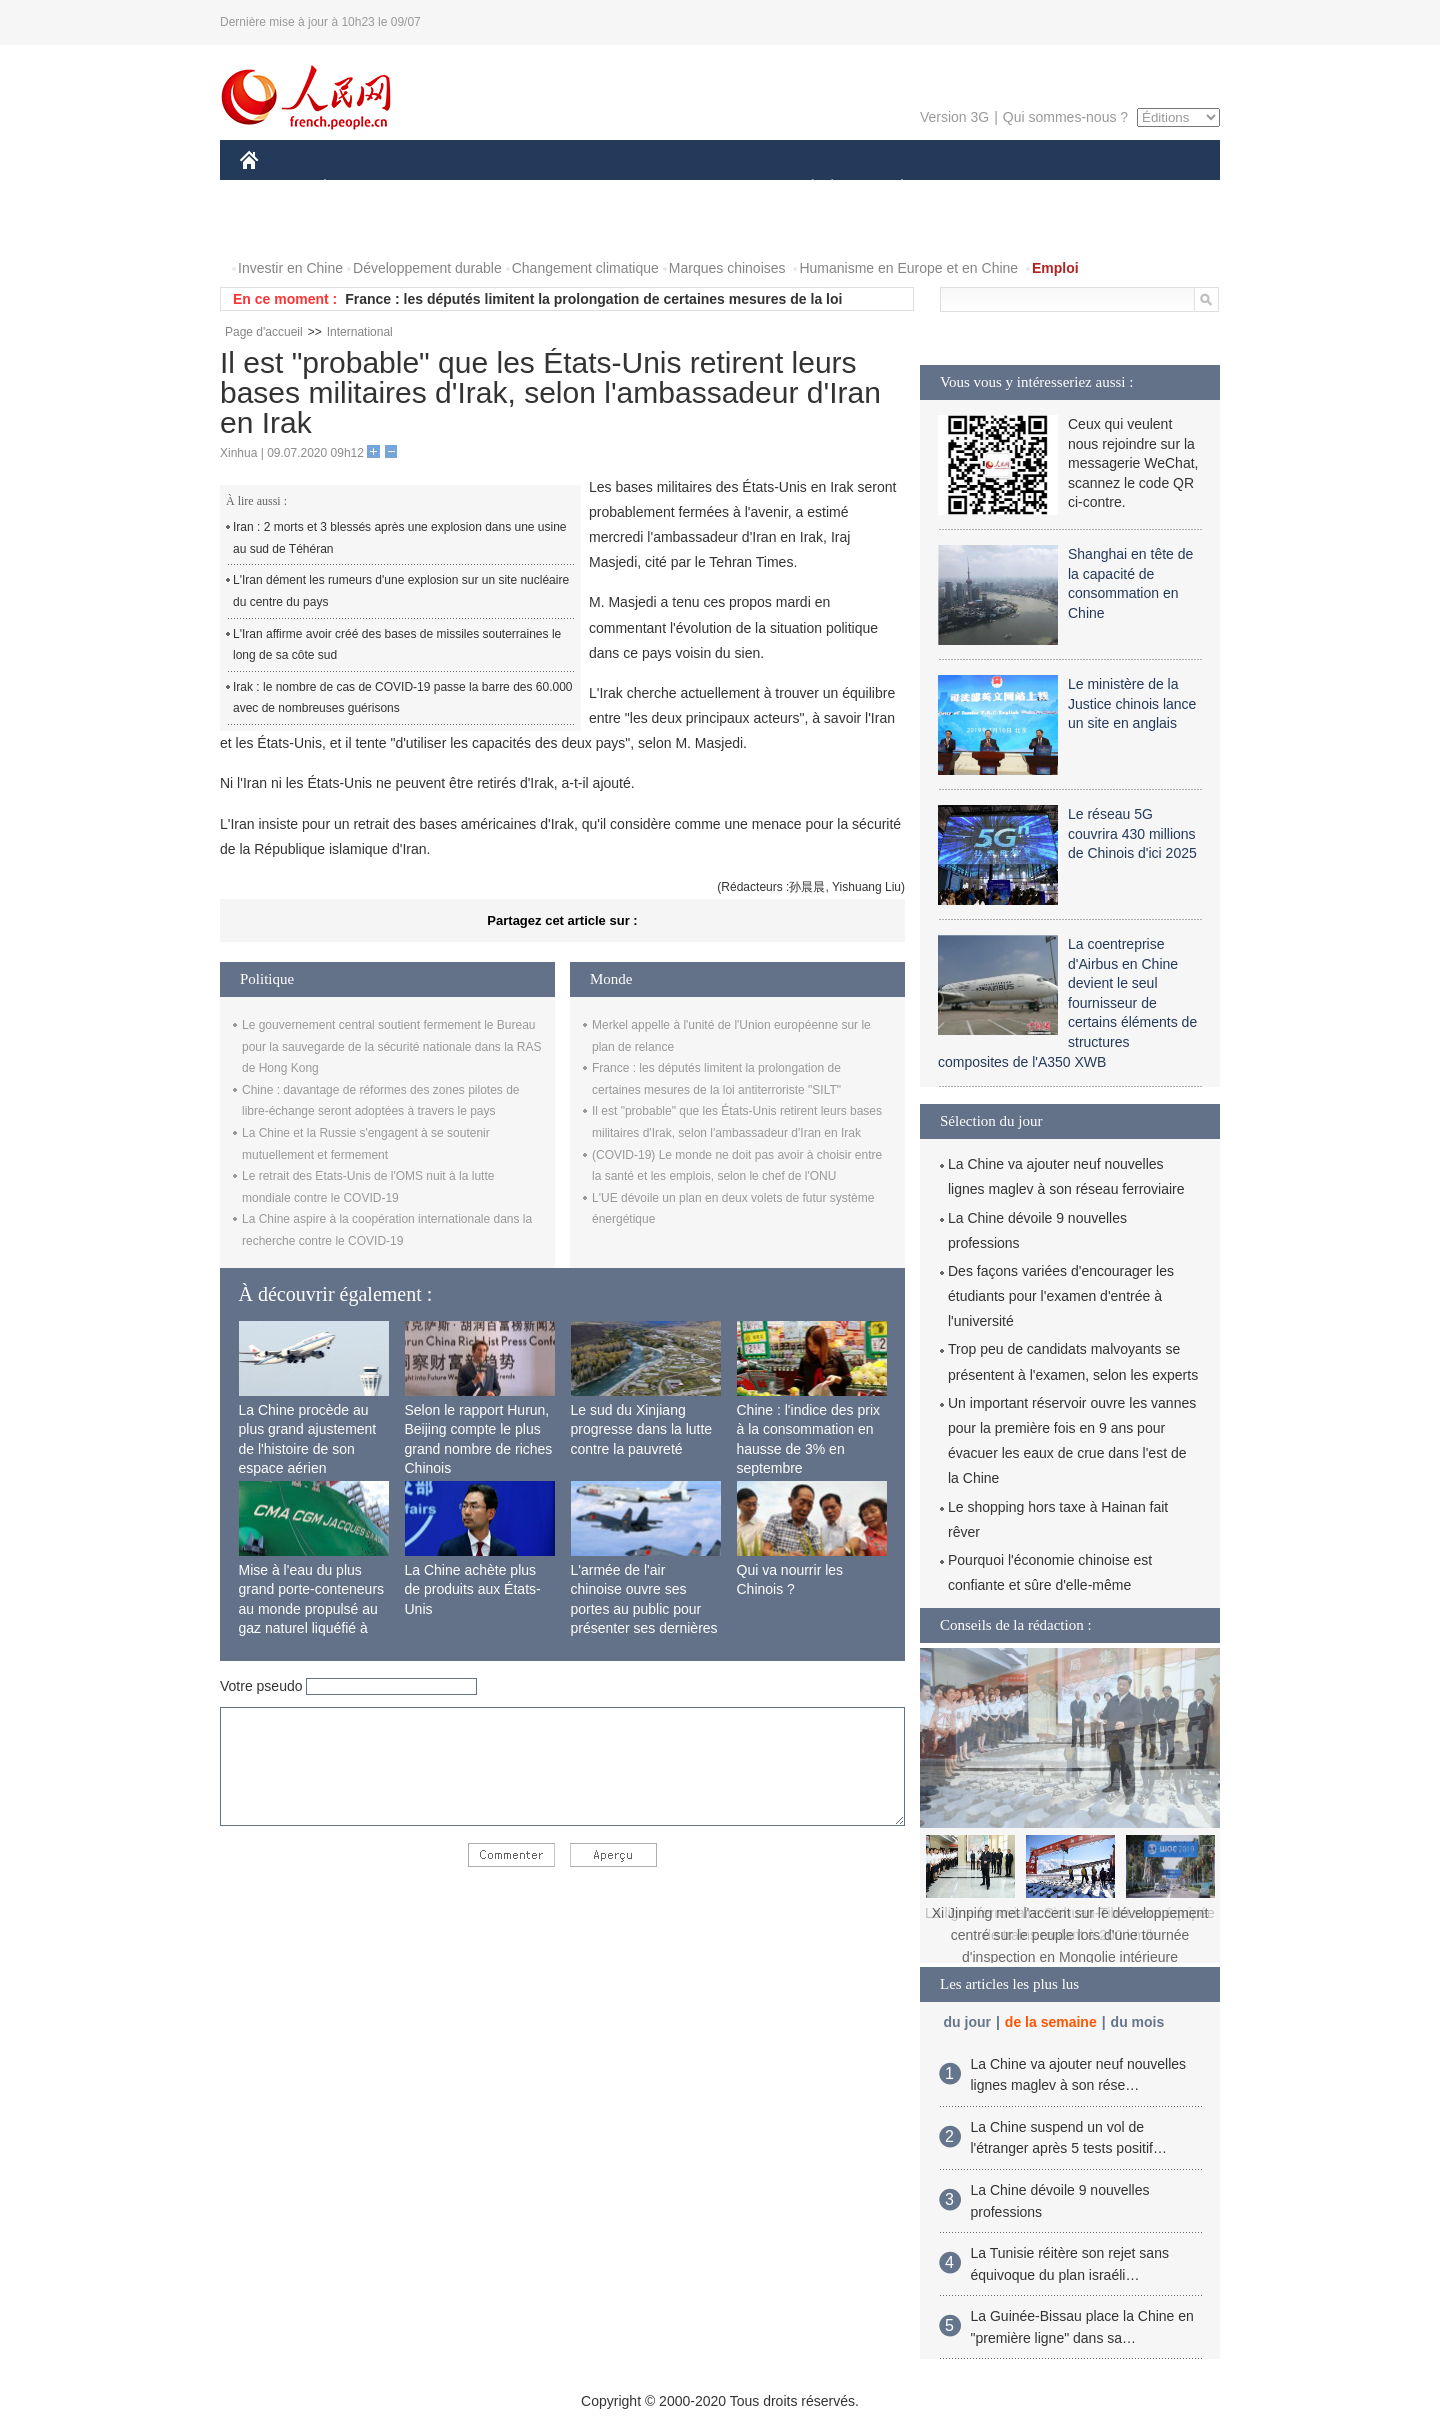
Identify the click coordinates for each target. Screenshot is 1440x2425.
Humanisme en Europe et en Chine (908, 268)
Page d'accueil (264, 332)
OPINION (1151, 188)
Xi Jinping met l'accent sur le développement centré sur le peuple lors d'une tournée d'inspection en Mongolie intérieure (1070, 1934)
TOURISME (1057, 188)
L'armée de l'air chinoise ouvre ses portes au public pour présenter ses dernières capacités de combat (644, 1609)
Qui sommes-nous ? (1065, 117)
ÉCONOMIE (361, 188)
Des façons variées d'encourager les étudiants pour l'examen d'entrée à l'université (1061, 1296)
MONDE (452, 188)
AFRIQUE (536, 188)
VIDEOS (361, 228)
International (360, 332)
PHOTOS (281, 228)
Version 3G (954, 117)
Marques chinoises (727, 268)
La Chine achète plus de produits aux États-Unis (473, 1589)
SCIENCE (624, 188)
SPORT (971, 188)
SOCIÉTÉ (803, 188)
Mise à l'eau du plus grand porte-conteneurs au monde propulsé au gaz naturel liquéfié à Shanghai (312, 1609)
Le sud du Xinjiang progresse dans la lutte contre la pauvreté (642, 1429)
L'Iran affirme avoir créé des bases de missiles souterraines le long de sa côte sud (397, 645)
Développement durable (427, 268)
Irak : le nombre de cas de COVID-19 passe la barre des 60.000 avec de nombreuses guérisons (403, 698)
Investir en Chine (290, 268)
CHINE (274, 188)
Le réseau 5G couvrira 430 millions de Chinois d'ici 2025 (1132, 833)
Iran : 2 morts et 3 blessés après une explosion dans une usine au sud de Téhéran (400, 538)
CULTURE (714, 188)
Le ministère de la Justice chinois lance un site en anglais (1132, 703)
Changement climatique (585, 268)
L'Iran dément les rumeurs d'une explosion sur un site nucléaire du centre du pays (401, 591)
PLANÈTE (891, 188)
